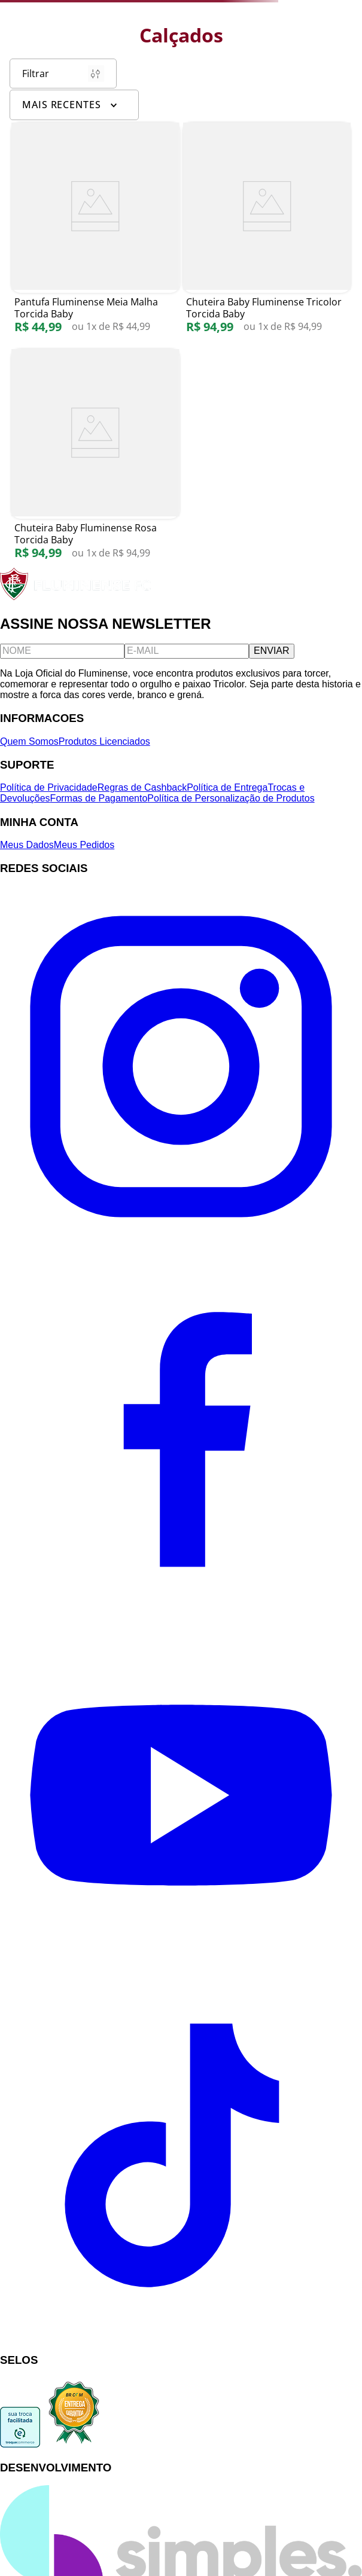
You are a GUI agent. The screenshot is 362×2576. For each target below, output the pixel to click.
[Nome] (62, 651)
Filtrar (63, 73)
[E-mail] (186, 651)
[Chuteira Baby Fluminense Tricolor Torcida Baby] (267, 234)
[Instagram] (181, 1244)
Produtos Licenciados (104, 741)
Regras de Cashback (142, 787)
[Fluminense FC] (77, 597)
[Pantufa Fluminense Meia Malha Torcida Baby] (95, 234)
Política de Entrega (227, 787)
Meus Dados (27, 845)
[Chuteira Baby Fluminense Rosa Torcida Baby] (95, 460)
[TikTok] (181, 2337)
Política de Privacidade (49, 787)
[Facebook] (181, 1609)
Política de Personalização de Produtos (230, 798)
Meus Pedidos (84, 845)
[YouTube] (181, 1973)
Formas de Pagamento (99, 798)
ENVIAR (272, 650)
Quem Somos (29, 741)
